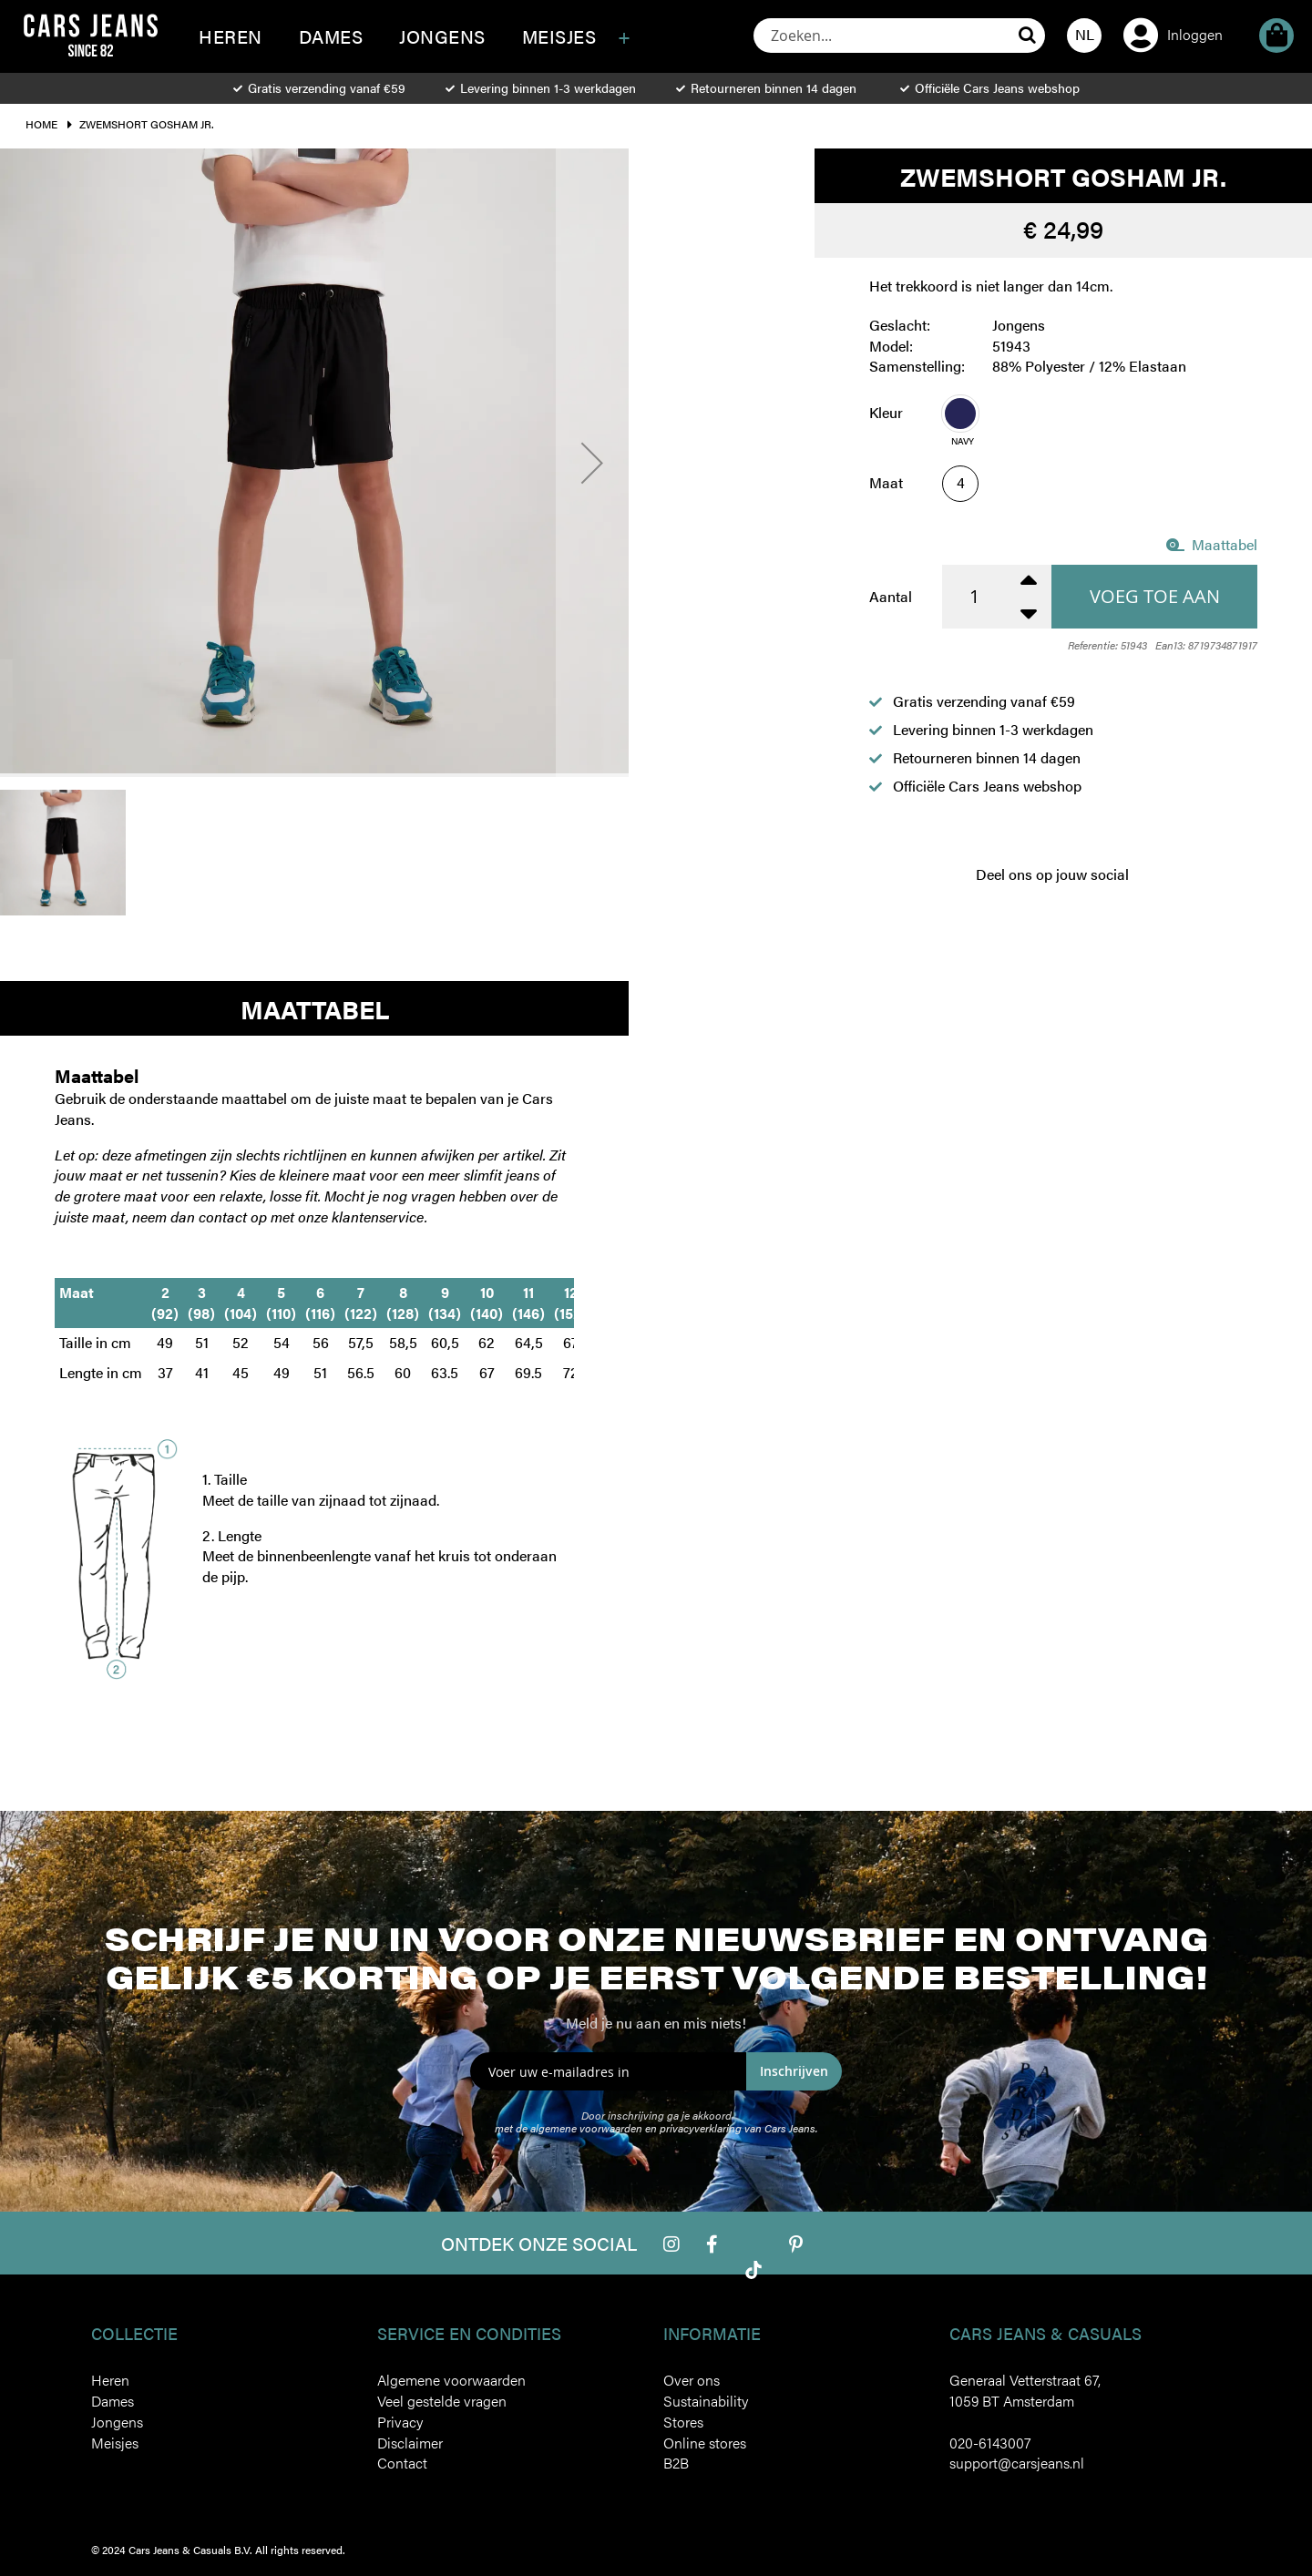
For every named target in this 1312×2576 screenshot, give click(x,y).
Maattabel (1211, 544)
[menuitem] (230, 36)
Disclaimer (410, 2442)
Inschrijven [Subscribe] (794, 2071)
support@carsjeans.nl (1016, 2462)
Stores (683, 2421)
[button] (1084, 35)
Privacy (400, 2421)
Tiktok (753, 2270)
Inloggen (1195, 34)
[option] (960, 413)
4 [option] (961, 482)
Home (41, 124)
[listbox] (1099, 425)
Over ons (691, 2379)
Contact (402, 2462)
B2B (676, 2462)
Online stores (704, 2442)
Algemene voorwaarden (451, 2379)
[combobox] (899, 35)
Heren (110, 2379)
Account (1140, 10)
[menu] (438, 48)
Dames (112, 2400)
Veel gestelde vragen (442, 2400)
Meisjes (114, 2442)
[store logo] (90, 35)
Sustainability (705, 2400)
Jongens (117, 2421)
